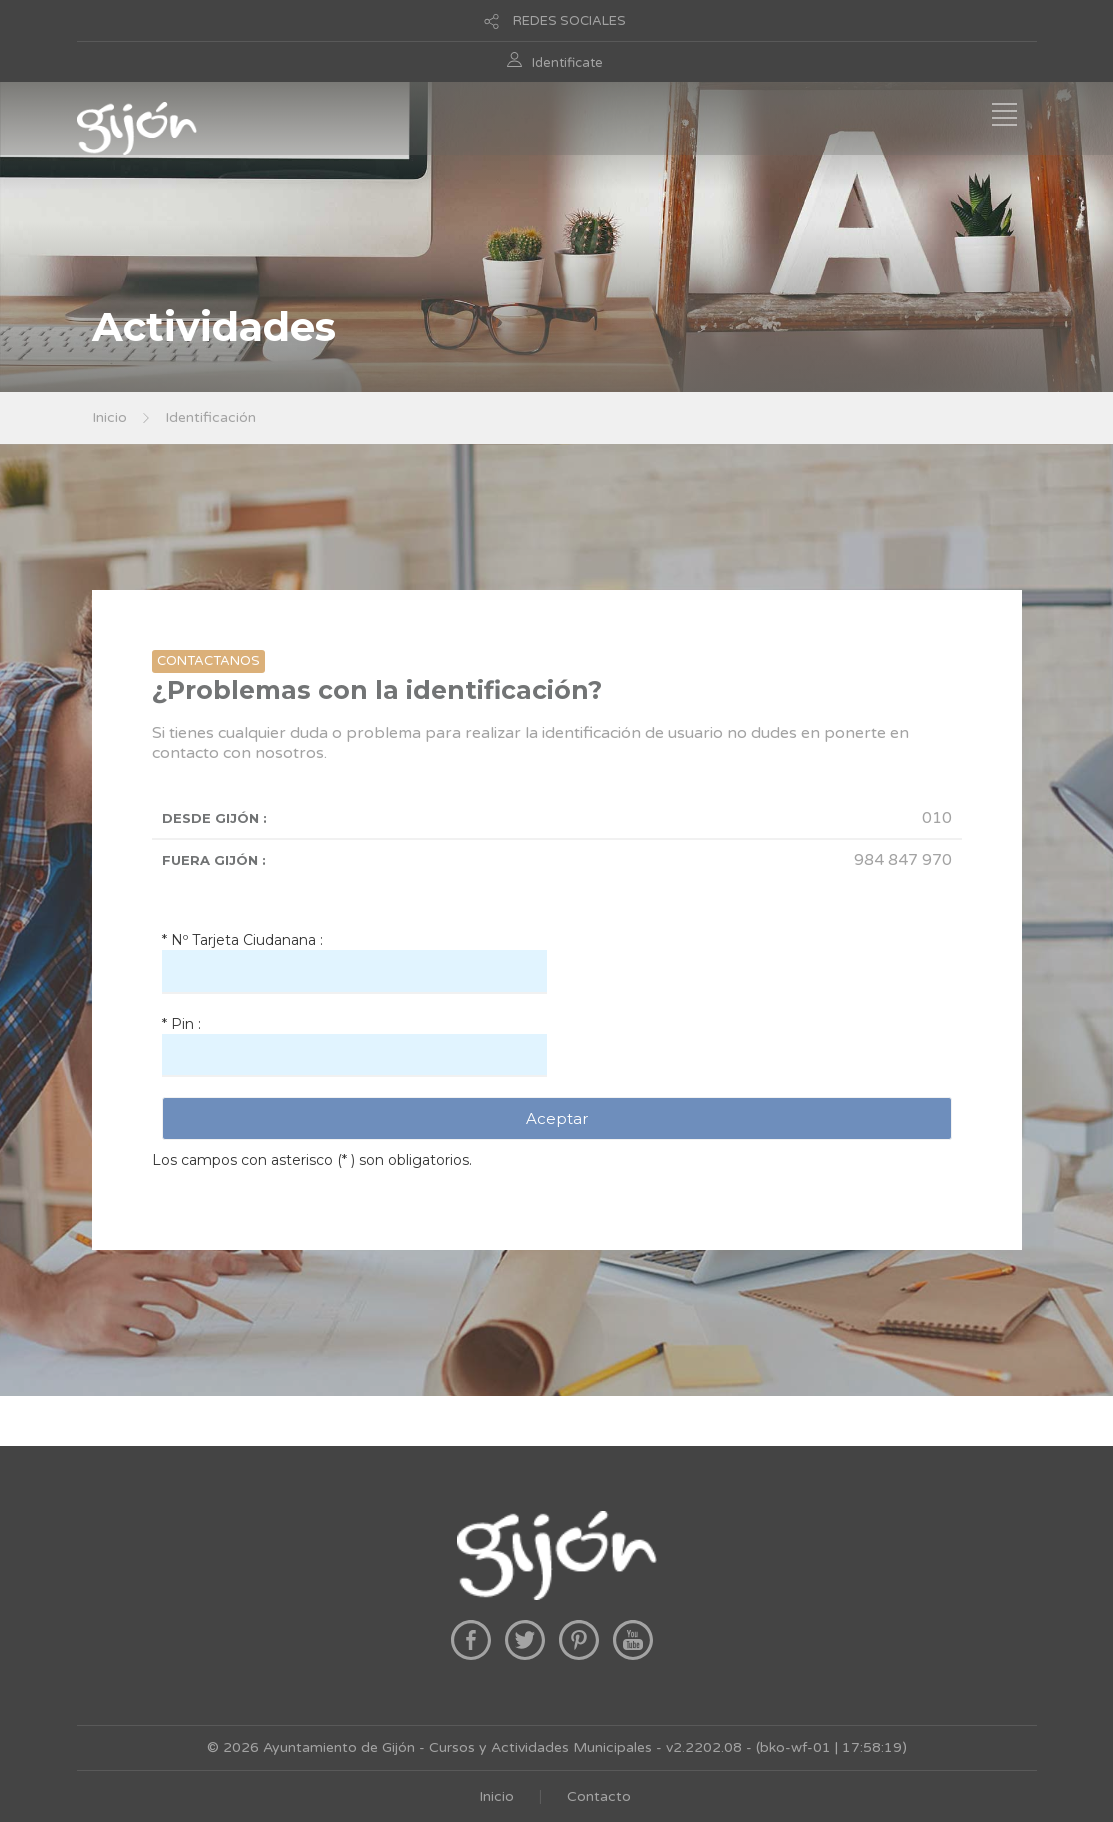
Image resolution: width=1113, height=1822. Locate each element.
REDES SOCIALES (569, 21)
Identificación (210, 417)
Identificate (567, 63)
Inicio (109, 417)
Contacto (599, 1796)
